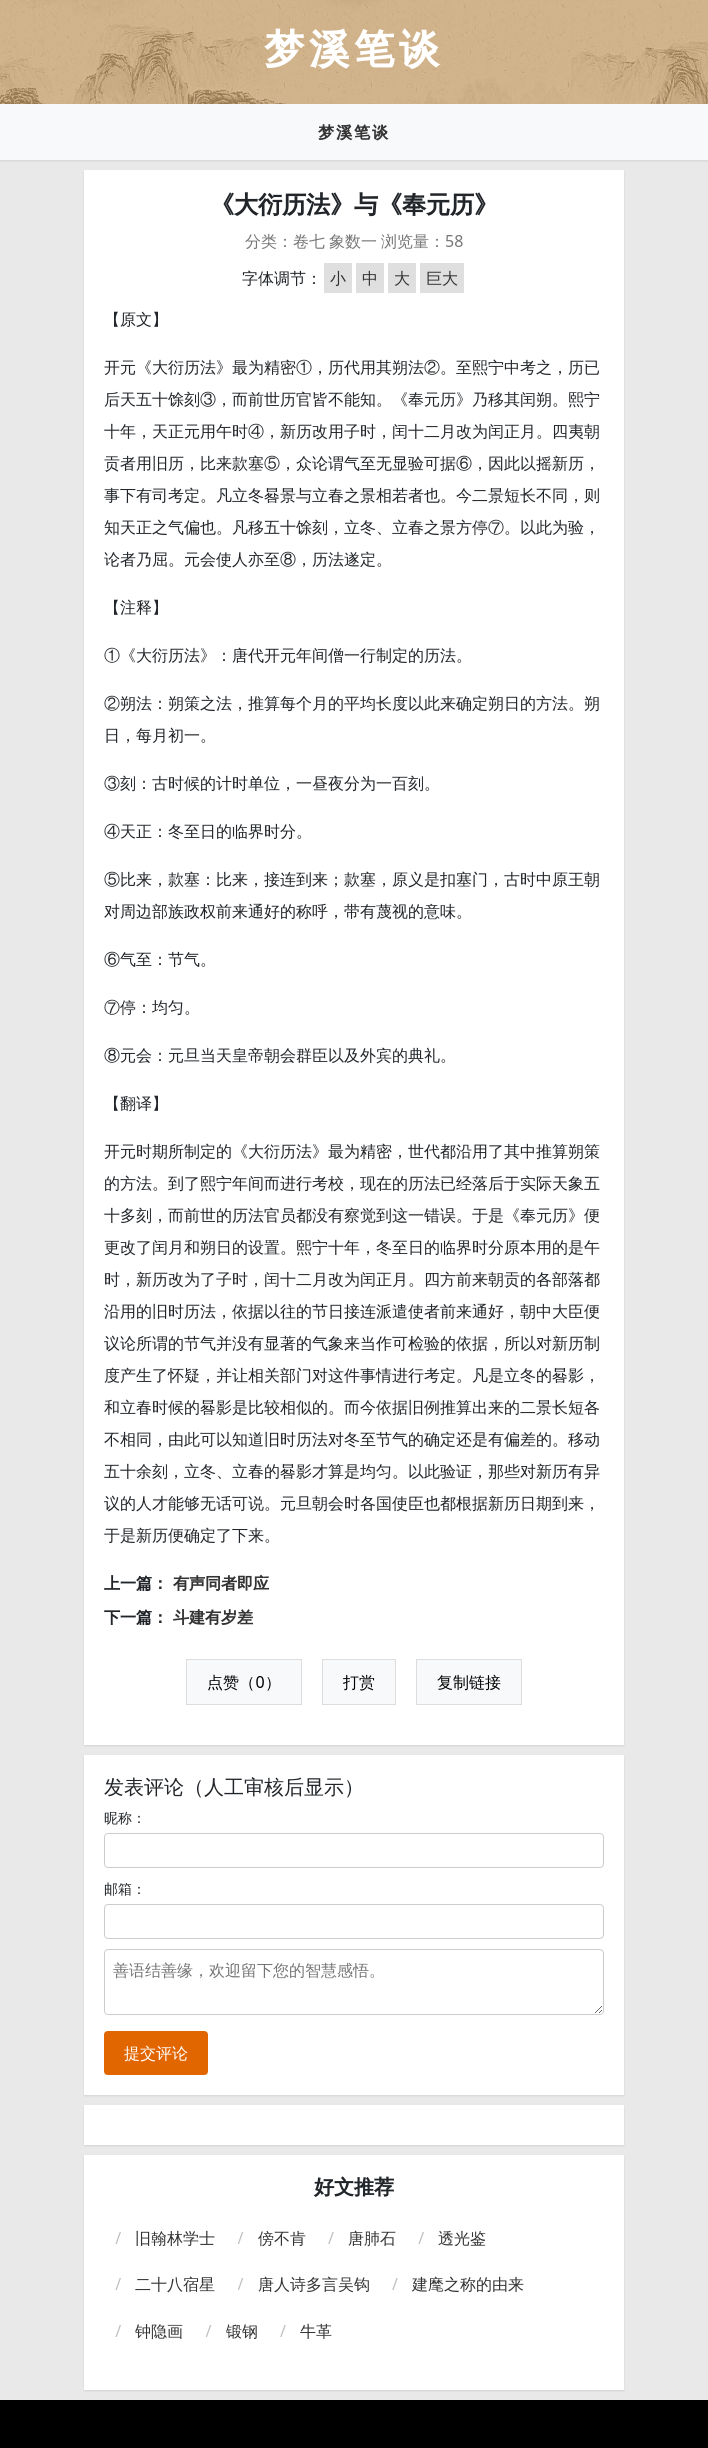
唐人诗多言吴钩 (314, 2284)
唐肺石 (372, 2238)
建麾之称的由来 (468, 2284)
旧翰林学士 (175, 2238)
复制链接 (469, 1682)
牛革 (316, 2331)
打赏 (359, 1682)
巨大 (442, 278)
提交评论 (156, 2053)
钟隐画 (159, 2331)
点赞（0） (243, 1682)
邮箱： (125, 1888)
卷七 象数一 (335, 241)
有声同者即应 (221, 1583)
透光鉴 (462, 2238)
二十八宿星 (175, 2284)
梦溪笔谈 (354, 132)
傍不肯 (282, 2238)
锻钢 (242, 2331)
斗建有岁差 (213, 1617)
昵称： (125, 1817)
